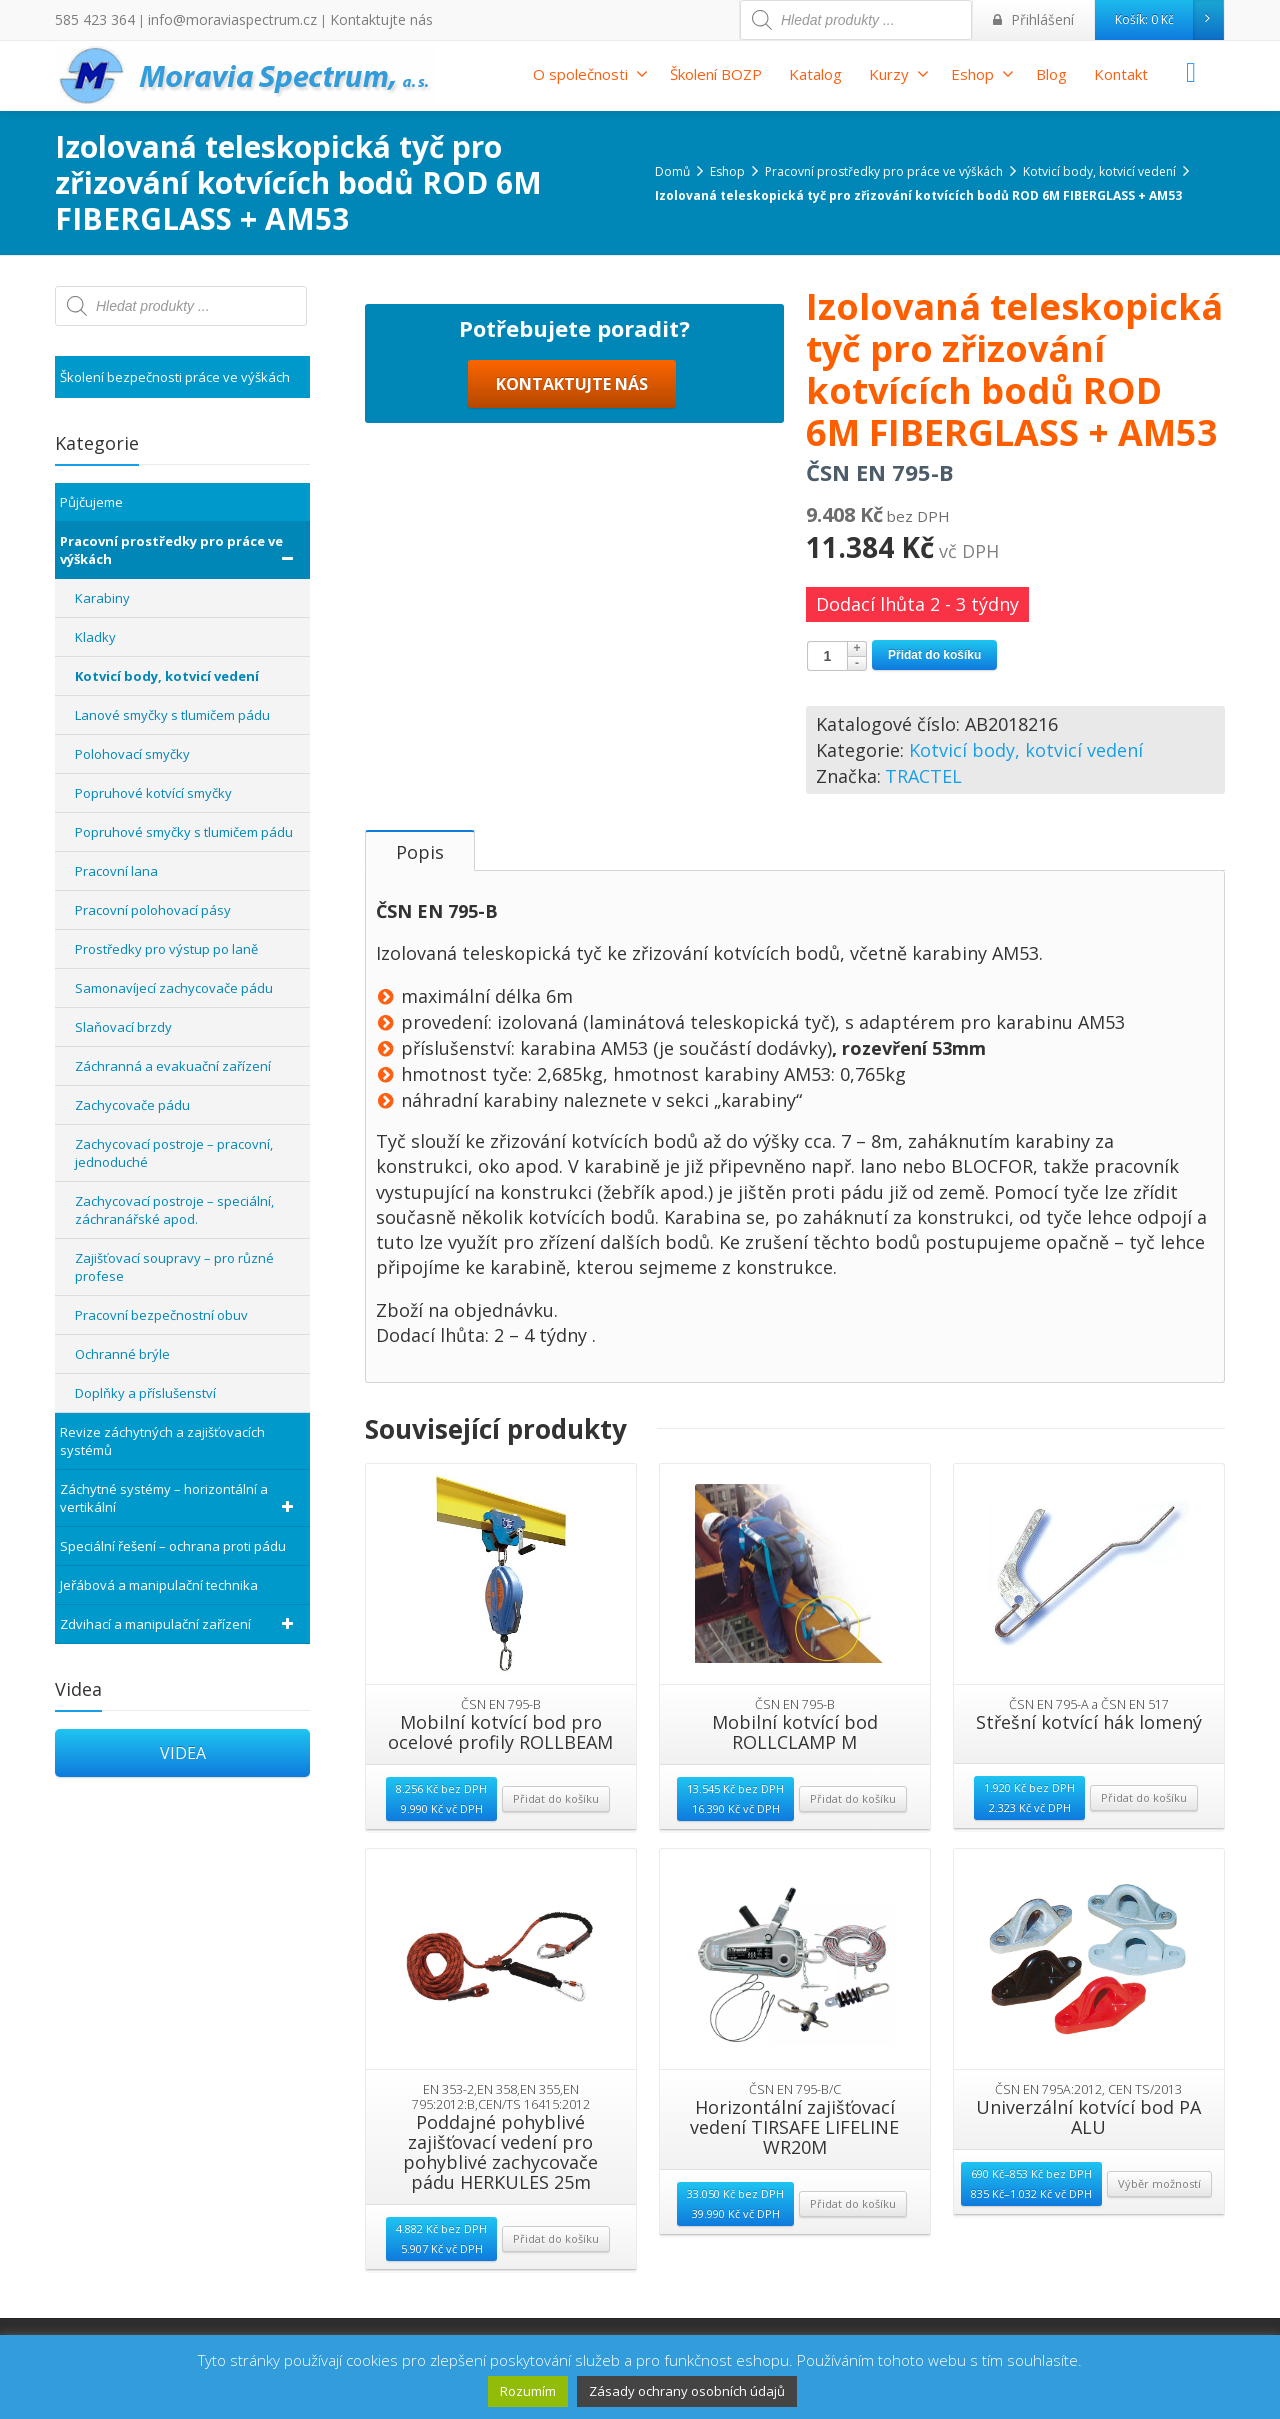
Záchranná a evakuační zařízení (173, 1066)
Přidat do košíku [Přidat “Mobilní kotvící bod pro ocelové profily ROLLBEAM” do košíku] (556, 1845)
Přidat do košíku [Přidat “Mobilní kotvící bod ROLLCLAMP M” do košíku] (853, 1845)
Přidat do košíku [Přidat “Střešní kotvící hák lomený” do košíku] (1144, 1844)
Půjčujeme (91, 502)
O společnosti (590, 74)
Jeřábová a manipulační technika (159, 1585)
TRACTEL (923, 776)
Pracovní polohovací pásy (153, 910)
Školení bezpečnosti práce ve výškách (175, 377)
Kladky (95, 637)
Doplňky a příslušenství (145, 1393)
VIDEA (183, 1753)
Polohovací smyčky (132, 754)
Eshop (982, 74)
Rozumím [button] (528, 2391)
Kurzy (899, 74)
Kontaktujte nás (342, 19)
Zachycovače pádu (132, 1105)
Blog (1051, 74)
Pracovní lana (116, 871)
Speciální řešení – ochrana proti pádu (173, 1546)
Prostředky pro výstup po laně (166, 949)
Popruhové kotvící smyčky (153, 793)
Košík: (1169, 20)
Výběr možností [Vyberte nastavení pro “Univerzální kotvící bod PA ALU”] (1159, 2230)
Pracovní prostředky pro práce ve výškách (180, 550)
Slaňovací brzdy (123, 1027)
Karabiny (102, 598)
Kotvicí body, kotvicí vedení (1026, 750)
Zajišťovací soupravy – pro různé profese (174, 1267)
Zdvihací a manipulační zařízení (180, 1624)
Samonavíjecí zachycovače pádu (174, 988)
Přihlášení (1038, 19)
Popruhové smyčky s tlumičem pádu (184, 832)
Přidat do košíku (934, 655)
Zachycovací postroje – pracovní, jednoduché (174, 1153)
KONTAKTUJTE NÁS (572, 784)
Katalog (815, 74)
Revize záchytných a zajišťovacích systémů (162, 1441)
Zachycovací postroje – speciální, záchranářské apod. (174, 1210)
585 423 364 (89, 19)
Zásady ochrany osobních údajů (687, 2391)
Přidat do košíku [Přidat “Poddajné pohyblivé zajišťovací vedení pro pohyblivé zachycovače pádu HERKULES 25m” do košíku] (556, 2285)
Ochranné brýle (122, 1354)
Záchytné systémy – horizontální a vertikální (180, 1498)
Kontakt (1121, 74)
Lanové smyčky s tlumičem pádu (172, 715)
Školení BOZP (716, 74)
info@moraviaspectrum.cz (211, 19)
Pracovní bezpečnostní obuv (161, 1315)
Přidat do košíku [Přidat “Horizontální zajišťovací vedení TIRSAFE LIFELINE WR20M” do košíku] (853, 2250)
